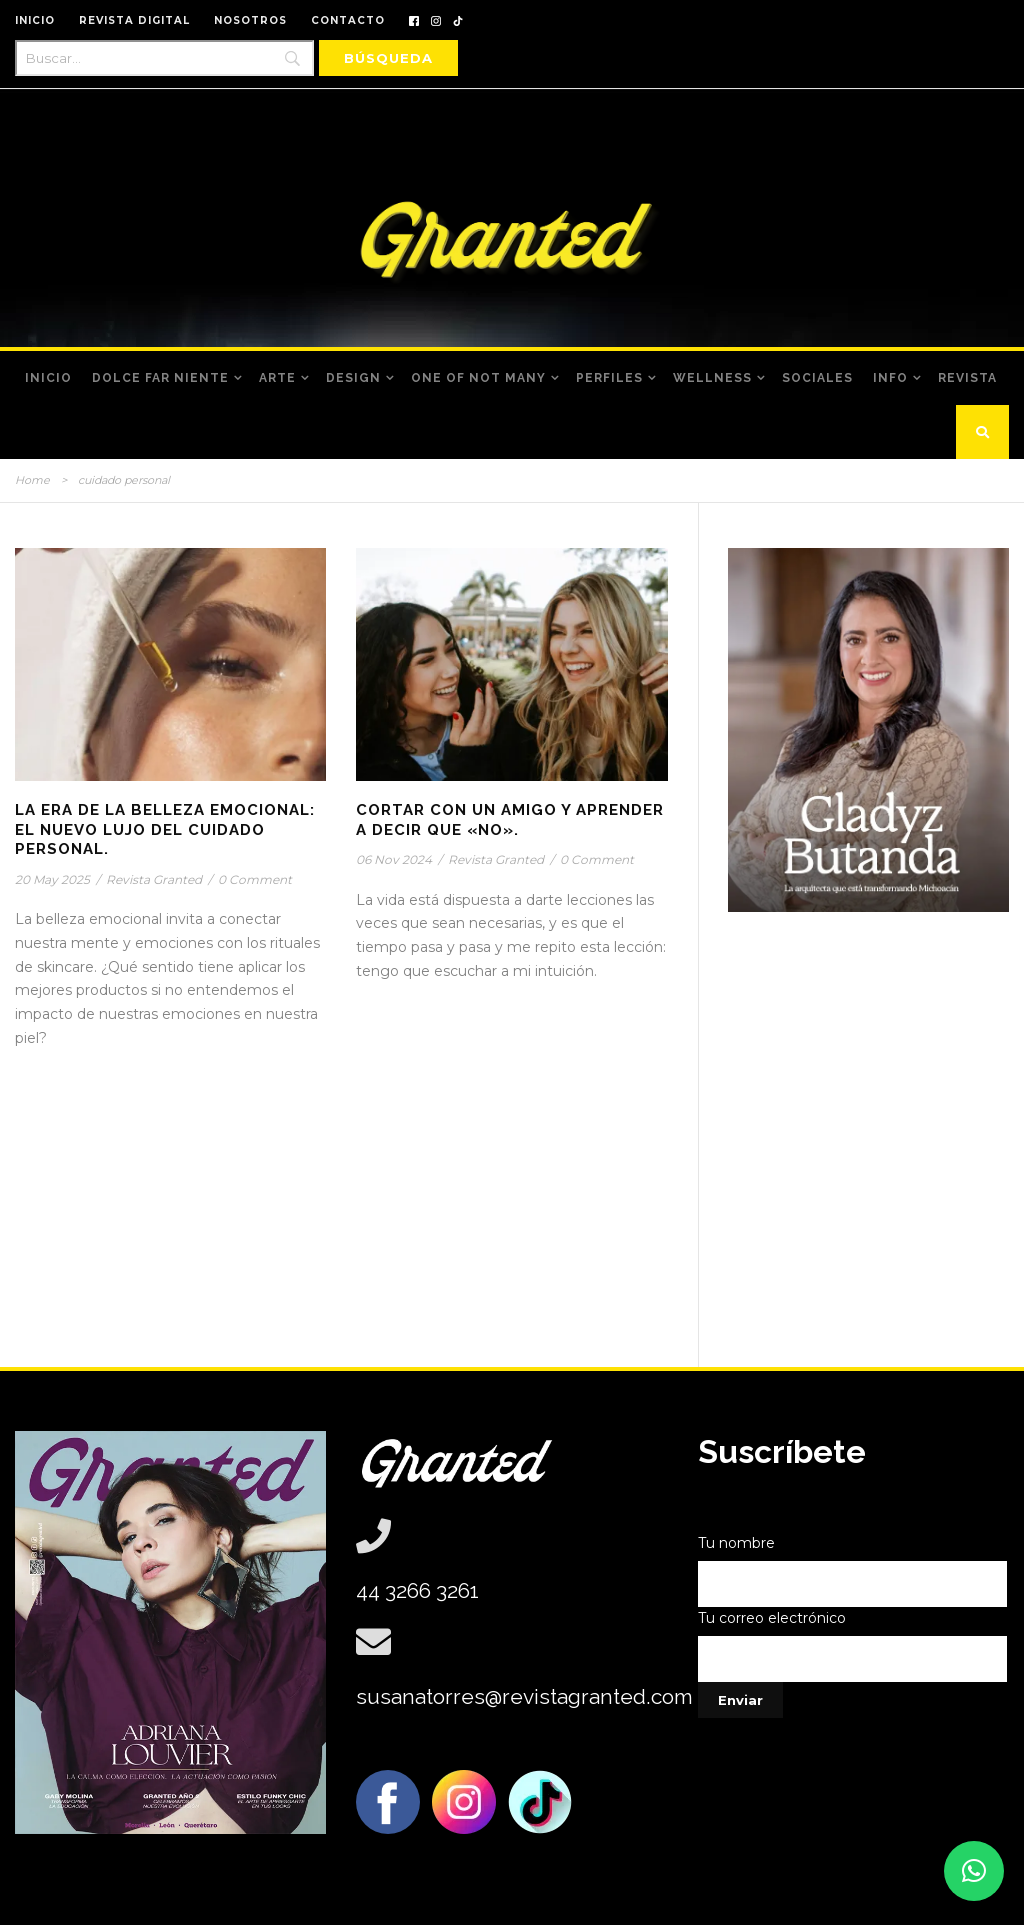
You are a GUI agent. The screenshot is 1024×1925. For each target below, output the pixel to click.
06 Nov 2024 (394, 859)
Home (32, 480)
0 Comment (255, 879)
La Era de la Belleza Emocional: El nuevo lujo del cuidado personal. (165, 829)
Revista (967, 378)
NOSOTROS (250, 20)
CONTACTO (348, 20)
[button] (974, 1871)
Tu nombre (853, 1570)
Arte (277, 378)
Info (890, 378)
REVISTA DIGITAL (134, 20)
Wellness (712, 378)
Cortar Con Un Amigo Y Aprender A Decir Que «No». (510, 820)
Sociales (817, 378)
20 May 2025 (52, 879)
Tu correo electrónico (853, 1645)
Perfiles (609, 378)
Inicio (48, 378)
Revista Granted (154, 879)
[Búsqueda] (388, 58)
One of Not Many (478, 378)
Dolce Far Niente (160, 378)
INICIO (35, 20)
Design (353, 378)
